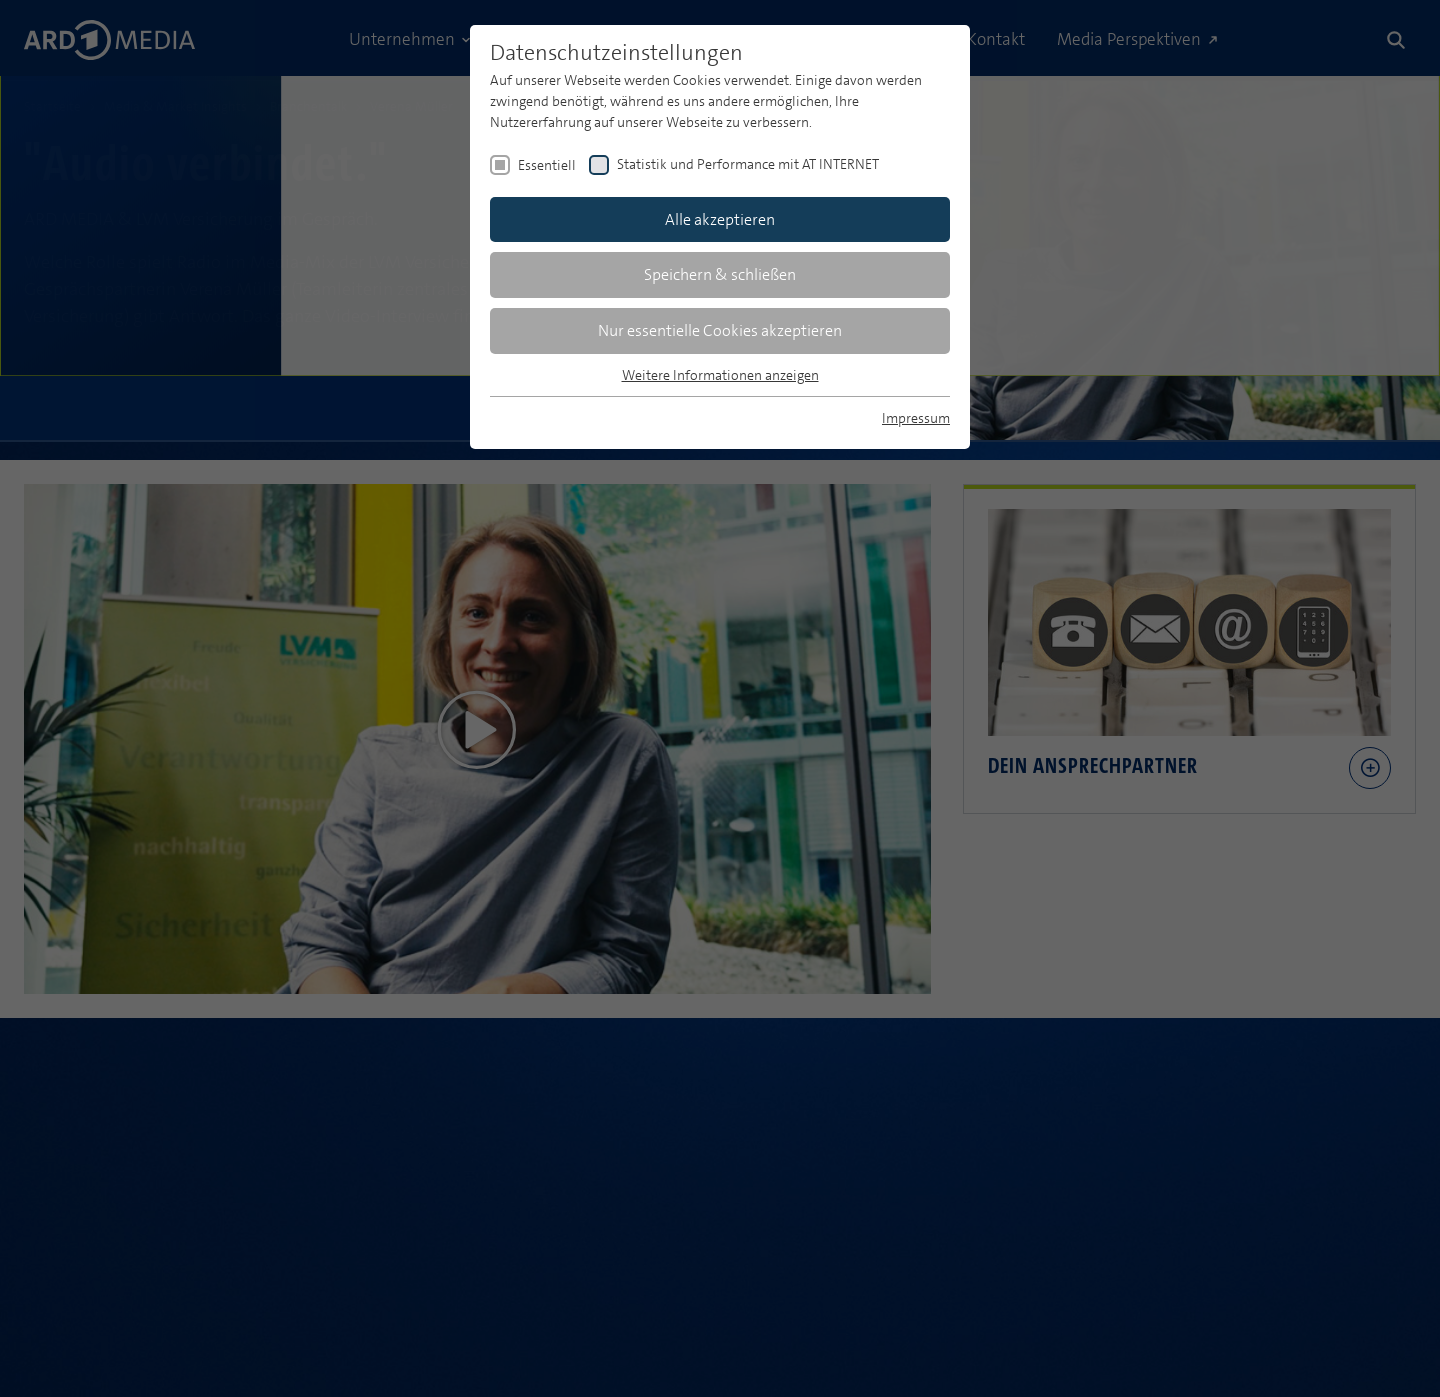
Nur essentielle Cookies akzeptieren (720, 330)
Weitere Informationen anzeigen (720, 375)
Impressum (916, 418)
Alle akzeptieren (720, 219)
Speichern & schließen (720, 274)
